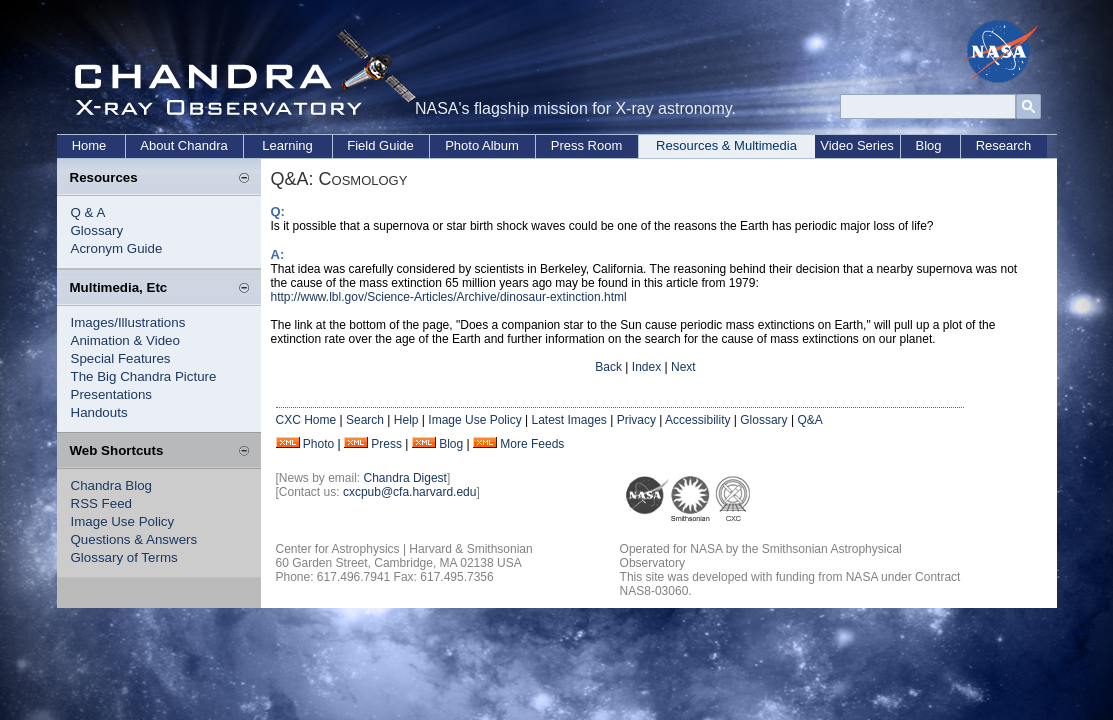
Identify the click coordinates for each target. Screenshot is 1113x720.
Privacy (636, 420)
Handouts (99, 412)
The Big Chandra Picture (144, 376)
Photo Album (482, 145)
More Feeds (532, 444)
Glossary (97, 230)
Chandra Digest (405, 478)
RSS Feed (102, 503)
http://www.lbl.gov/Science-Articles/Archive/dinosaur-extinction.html (449, 297)
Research (1004, 145)
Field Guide (380, 145)
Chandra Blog (112, 485)
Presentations (112, 394)
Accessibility (697, 420)
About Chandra (183, 145)
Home (89, 145)
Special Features (121, 358)
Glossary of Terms (124, 557)
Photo (318, 444)
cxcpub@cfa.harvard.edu (410, 492)
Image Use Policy (123, 521)
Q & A (88, 212)
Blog (928, 145)
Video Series (856, 145)
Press (386, 444)
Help (406, 420)
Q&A (809, 420)
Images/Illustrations (128, 322)
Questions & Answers (134, 539)
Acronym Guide (117, 248)
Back (608, 367)
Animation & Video (125, 340)
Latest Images (568, 420)
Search (365, 420)
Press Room (587, 145)
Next (683, 367)
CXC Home (306, 420)
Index (646, 367)
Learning (287, 145)
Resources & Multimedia (726, 145)
